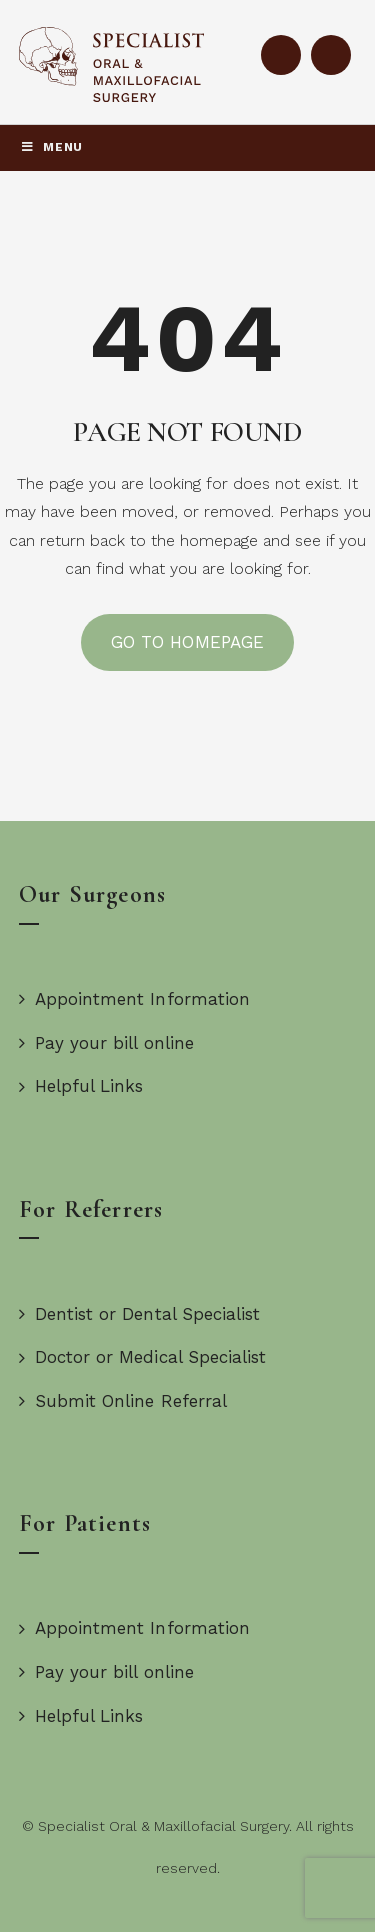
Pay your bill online (106, 1043)
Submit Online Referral (123, 1401)
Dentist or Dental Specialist (139, 1314)
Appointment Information (134, 999)
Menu (51, 147)
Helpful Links (81, 1086)
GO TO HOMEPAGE (187, 642)
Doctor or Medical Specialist (142, 1357)
